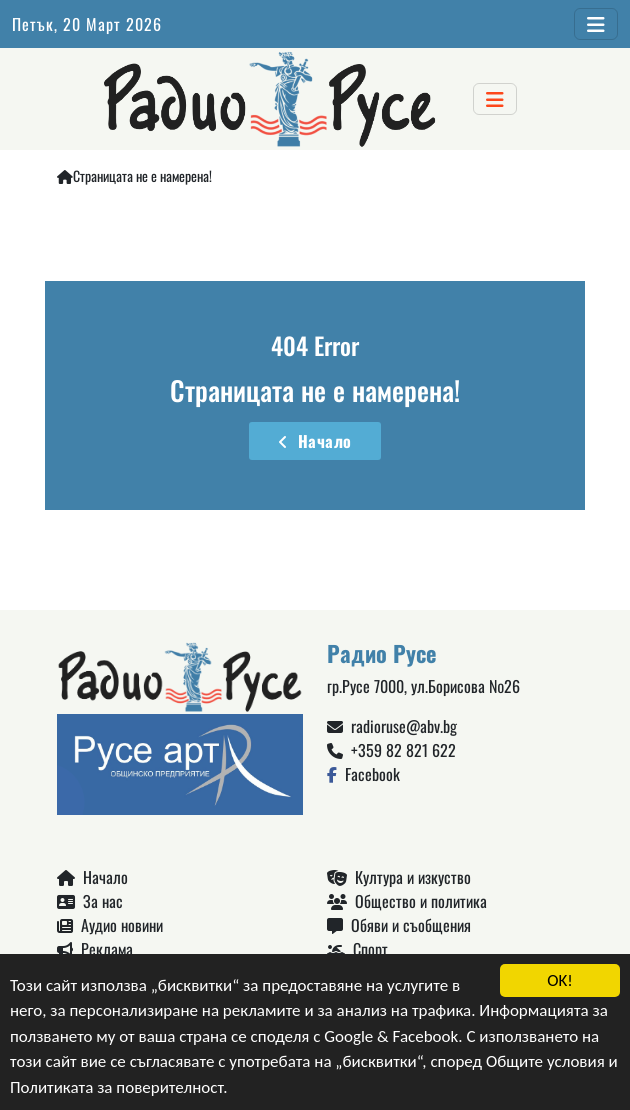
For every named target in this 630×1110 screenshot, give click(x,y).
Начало (315, 441)
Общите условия (545, 1062)
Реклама (95, 949)
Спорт (357, 949)
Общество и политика (407, 901)
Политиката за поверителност (116, 1087)
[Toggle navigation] (596, 24)
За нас (90, 901)
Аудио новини (110, 925)
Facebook (363, 774)
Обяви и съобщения (399, 925)
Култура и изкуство (399, 877)
